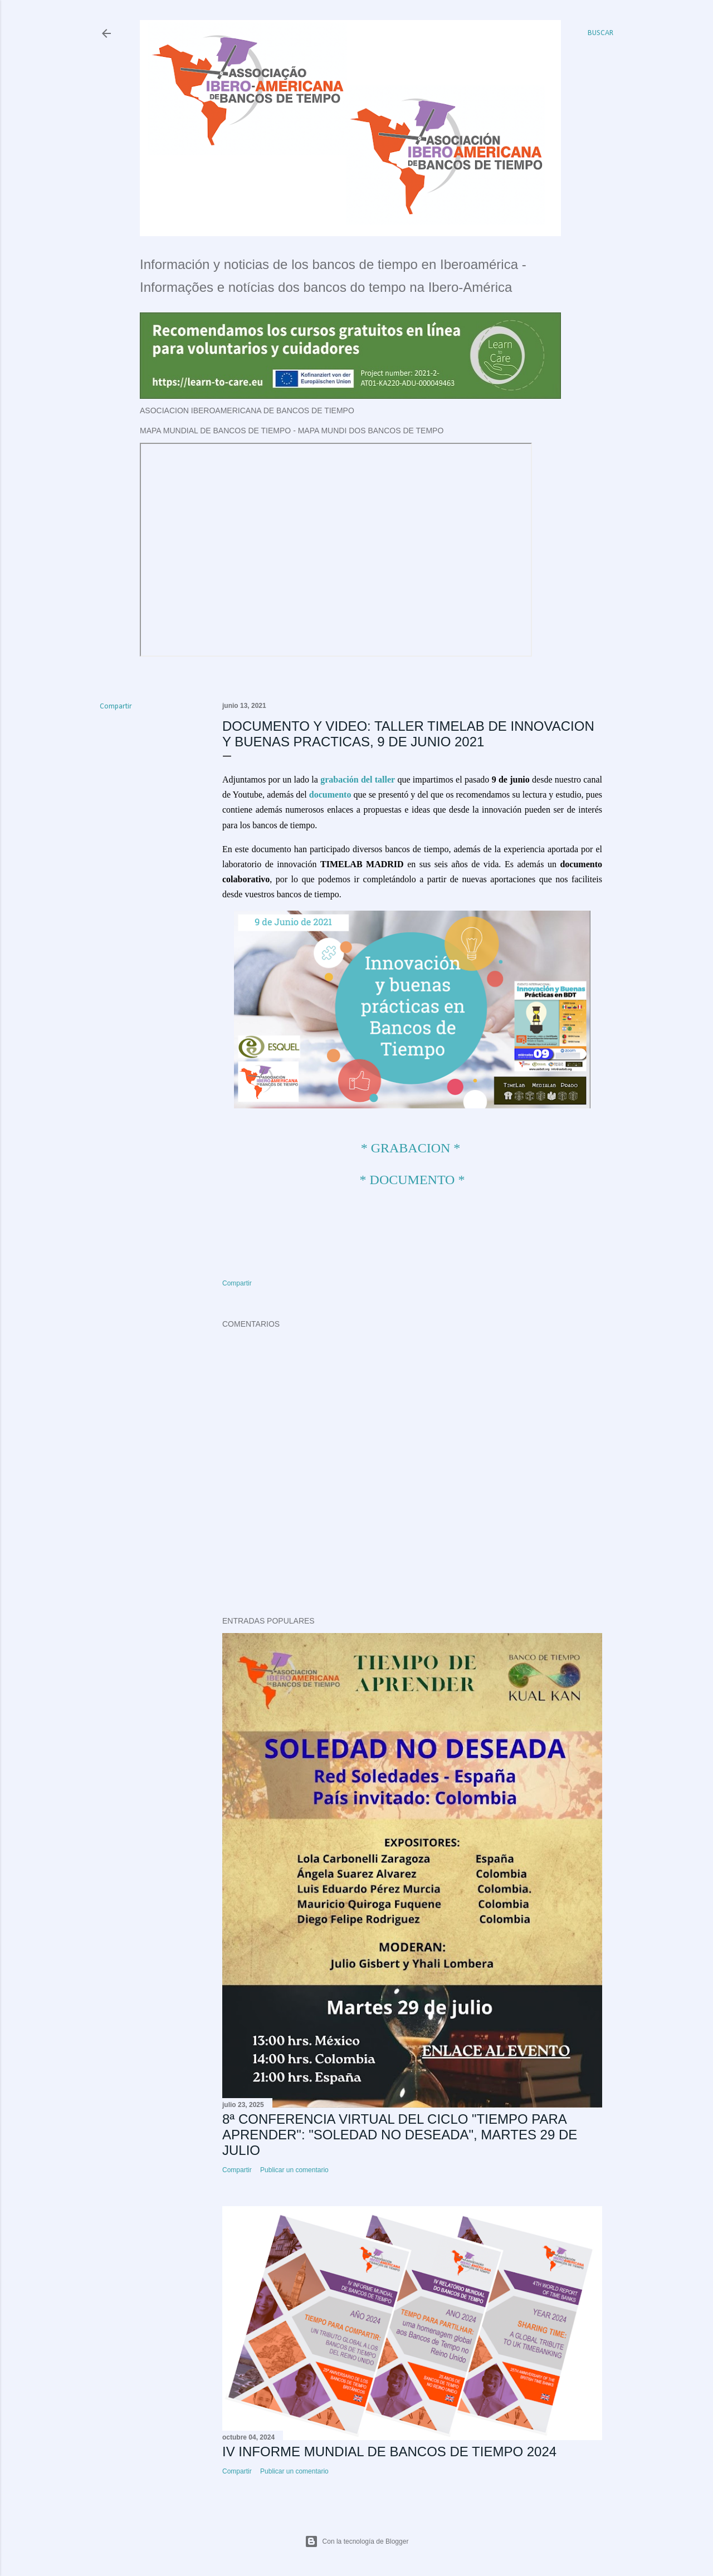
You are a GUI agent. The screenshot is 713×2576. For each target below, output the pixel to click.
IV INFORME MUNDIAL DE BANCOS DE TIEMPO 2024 (389, 2451)
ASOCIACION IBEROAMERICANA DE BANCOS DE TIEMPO (247, 410)
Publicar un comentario (294, 2170)
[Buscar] (600, 33)
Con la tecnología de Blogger (357, 2541)
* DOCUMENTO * (412, 1179)
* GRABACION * (411, 1148)
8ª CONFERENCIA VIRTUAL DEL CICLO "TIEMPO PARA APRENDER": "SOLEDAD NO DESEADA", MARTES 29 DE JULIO (399, 2134)
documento (330, 794)
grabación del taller (357, 779)
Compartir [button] (116, 706)
